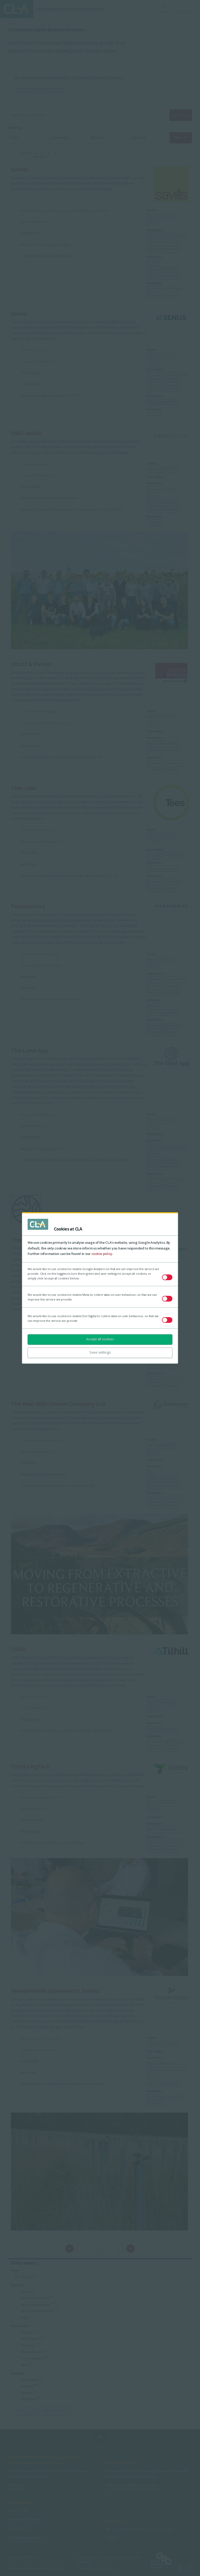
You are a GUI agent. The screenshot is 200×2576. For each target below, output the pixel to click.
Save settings (100, 1352)
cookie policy (101, 1253)
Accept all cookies (100, 1339)
